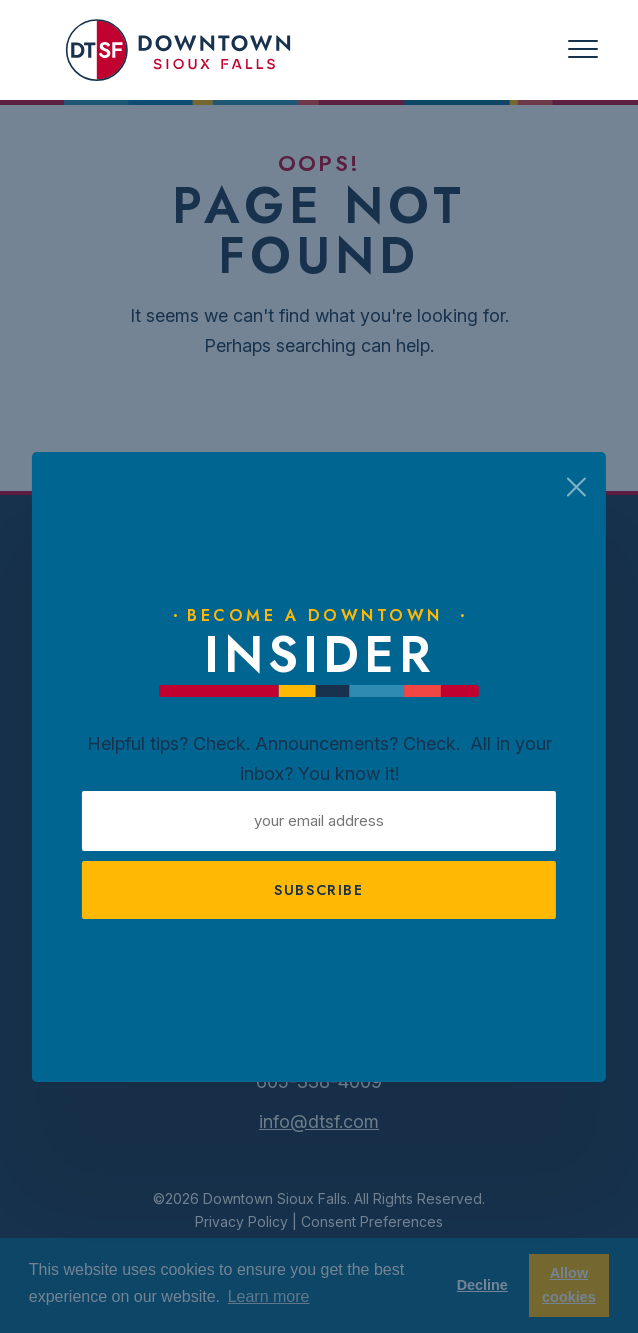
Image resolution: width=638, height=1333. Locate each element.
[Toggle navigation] (583, 49)
